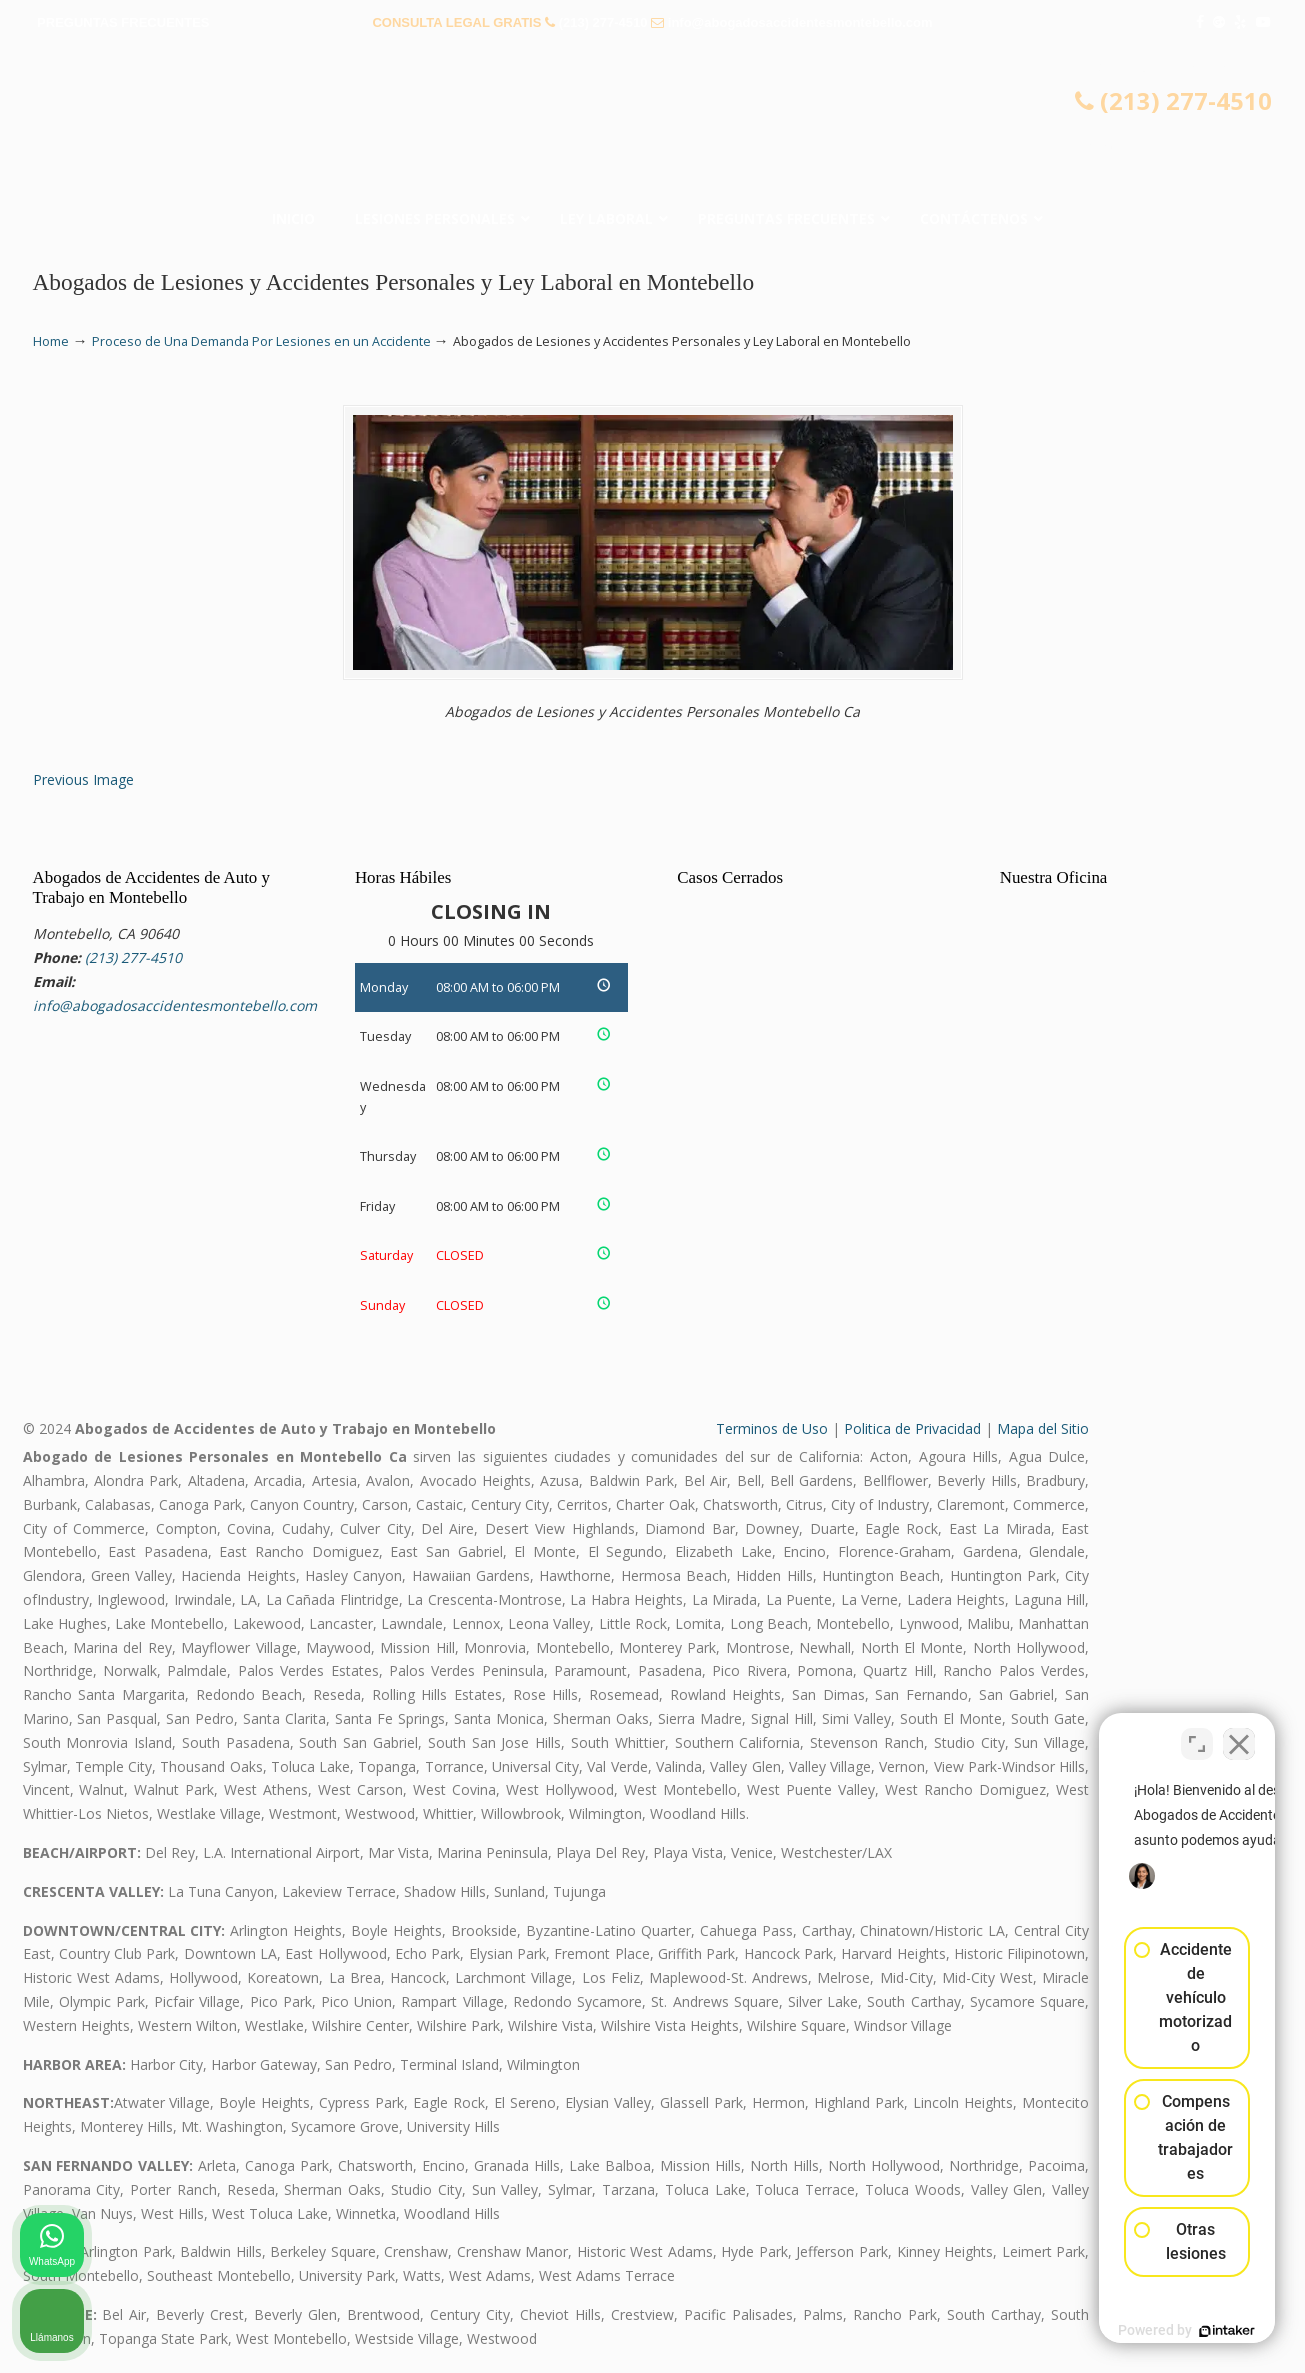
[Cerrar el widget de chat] (1239, 1734)
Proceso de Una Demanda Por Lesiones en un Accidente (261, 341)
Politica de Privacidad (912, 1428)
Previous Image (83, 779)
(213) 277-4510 (603, 22)
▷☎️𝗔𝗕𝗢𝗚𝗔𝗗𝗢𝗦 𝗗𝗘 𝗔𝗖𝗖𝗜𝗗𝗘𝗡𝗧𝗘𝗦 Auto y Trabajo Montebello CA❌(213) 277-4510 (653, 125)
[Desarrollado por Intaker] (1135, 2331)
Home (51, 341)
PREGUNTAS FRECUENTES (123, 22)
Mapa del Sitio (1043, 1428)
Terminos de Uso (772, 1428)
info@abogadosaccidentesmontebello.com (800, 22)
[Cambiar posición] (1197, 1734)
